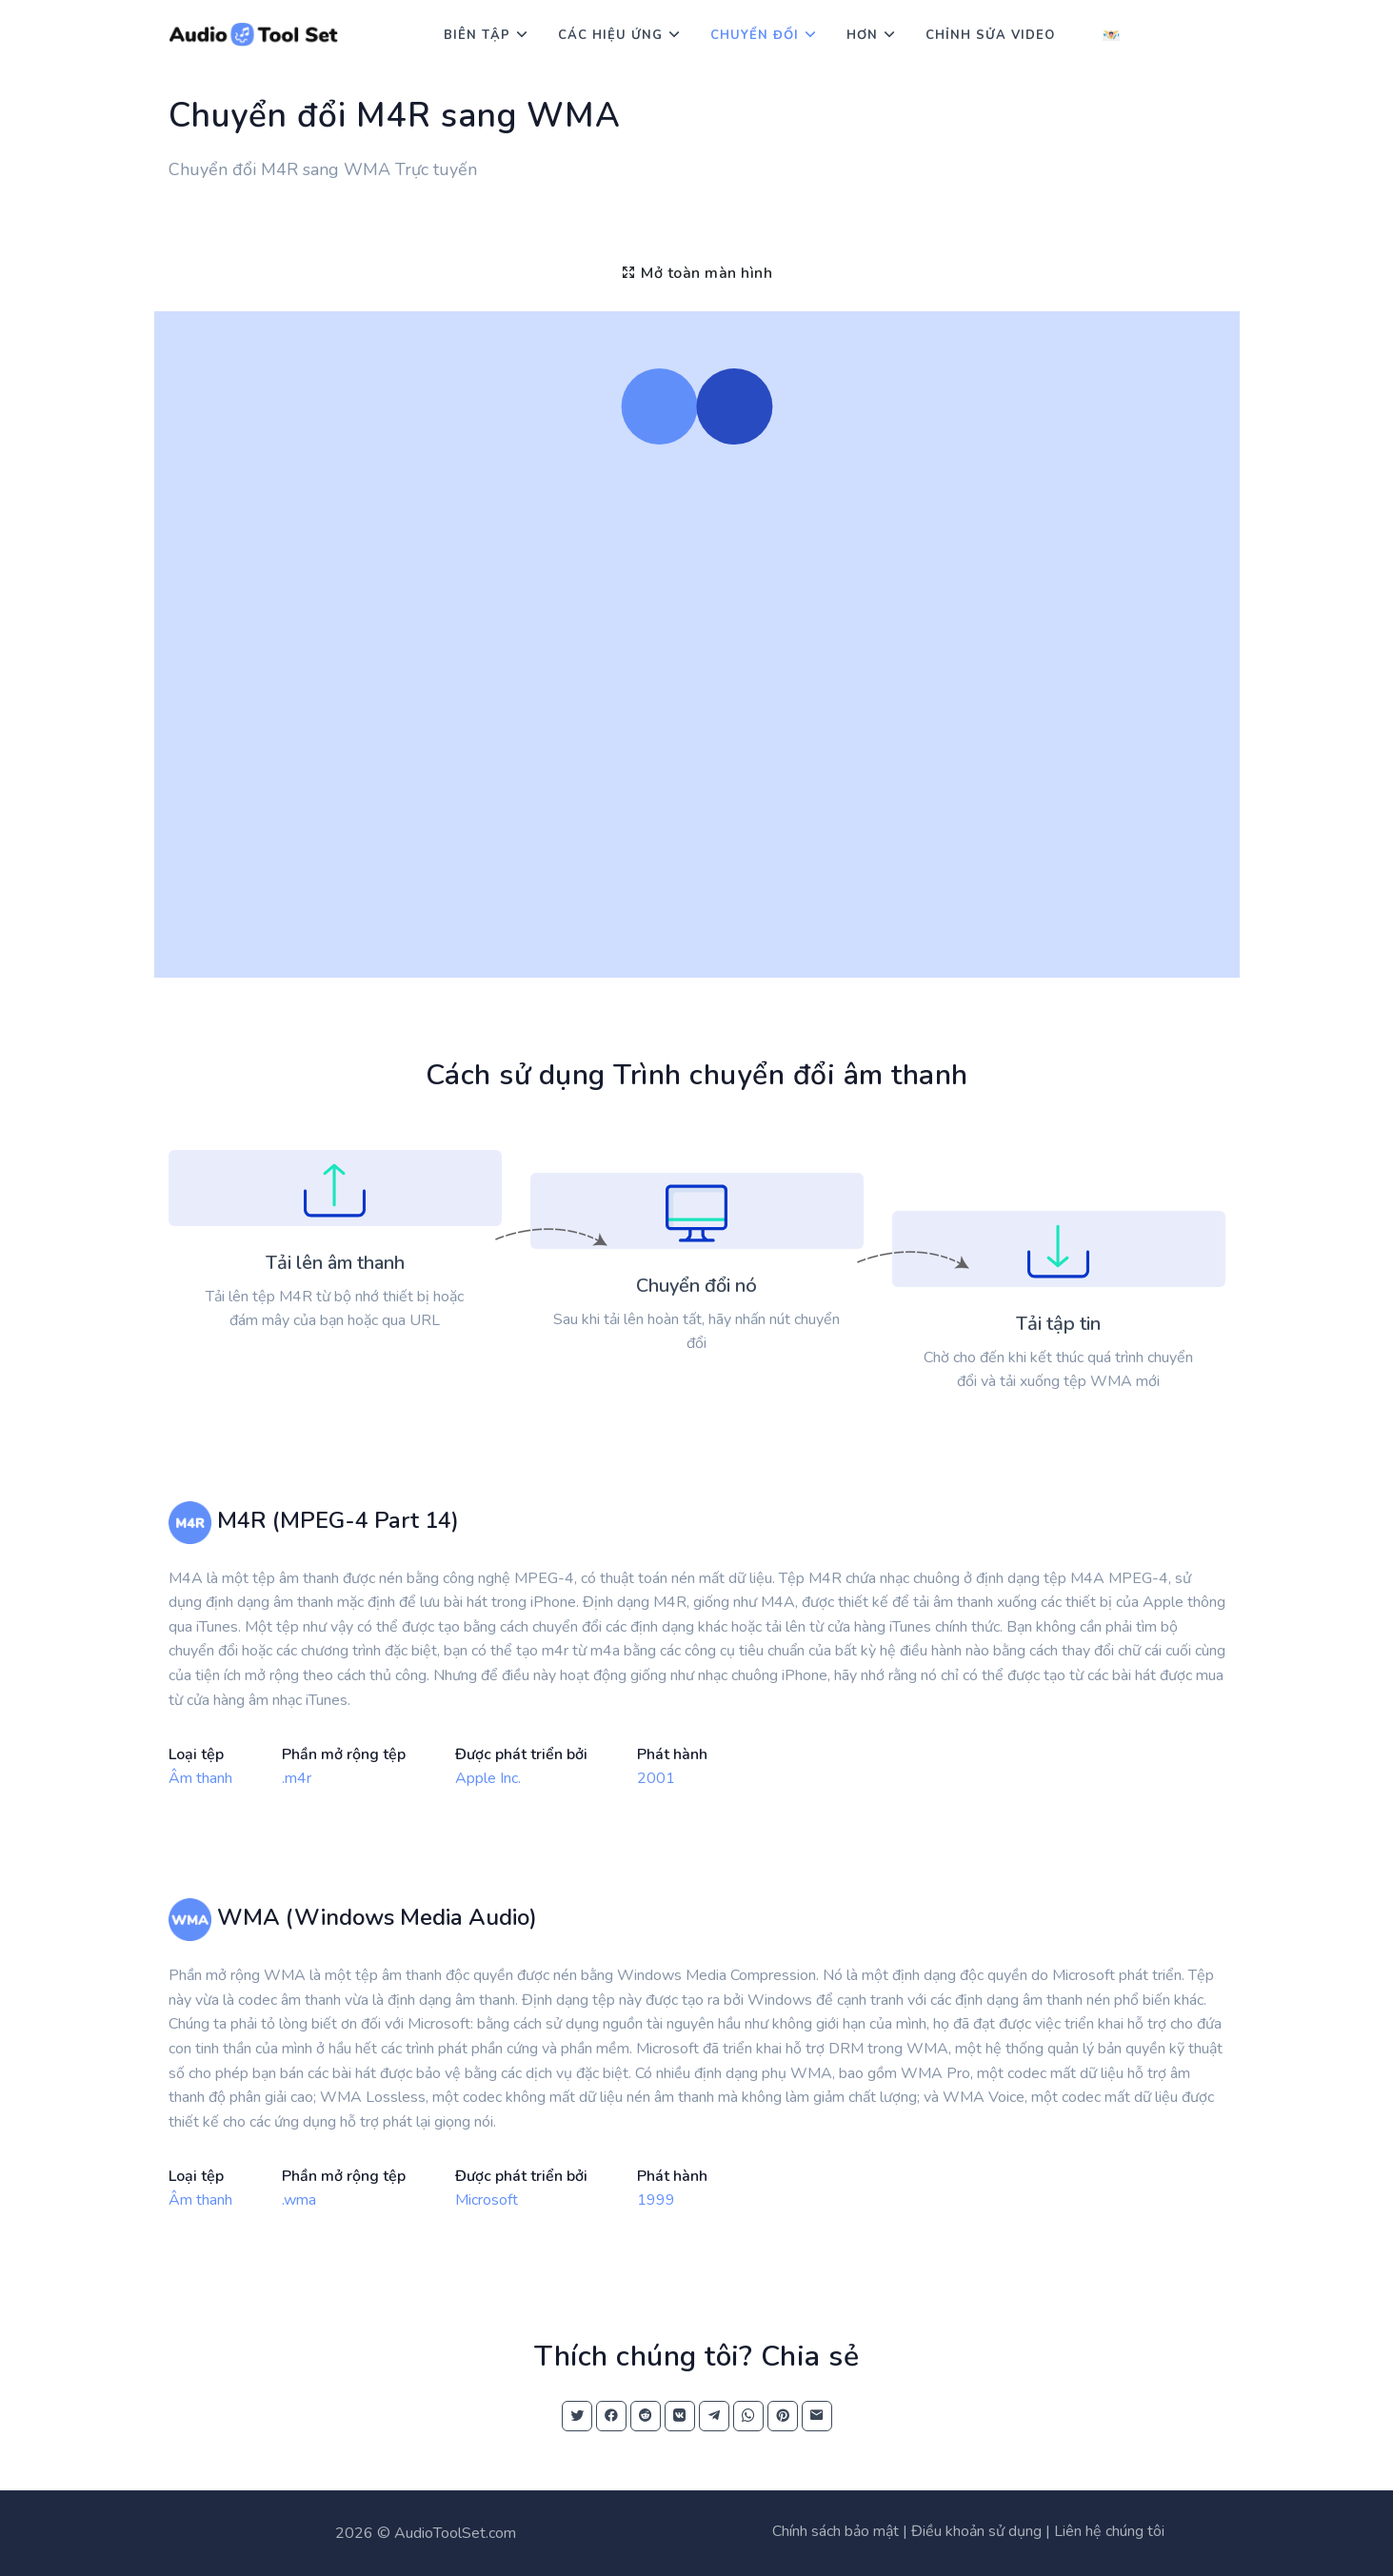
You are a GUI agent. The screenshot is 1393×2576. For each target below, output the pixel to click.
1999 (656, 2200)
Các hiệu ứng (610, 35)
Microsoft (486, 2200)
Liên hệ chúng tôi (1109, 2531)
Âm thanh (200, 1778)
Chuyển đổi (754, 35)
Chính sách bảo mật (835, 2531)
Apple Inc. (488, 1778)
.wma (299, 2200)
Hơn (862, 35)
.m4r (296, 1778)
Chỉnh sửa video (990, 35)
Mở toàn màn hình (696, 273)
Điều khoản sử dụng (976, 2531)
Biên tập (477, 35)
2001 (656, 1778)
